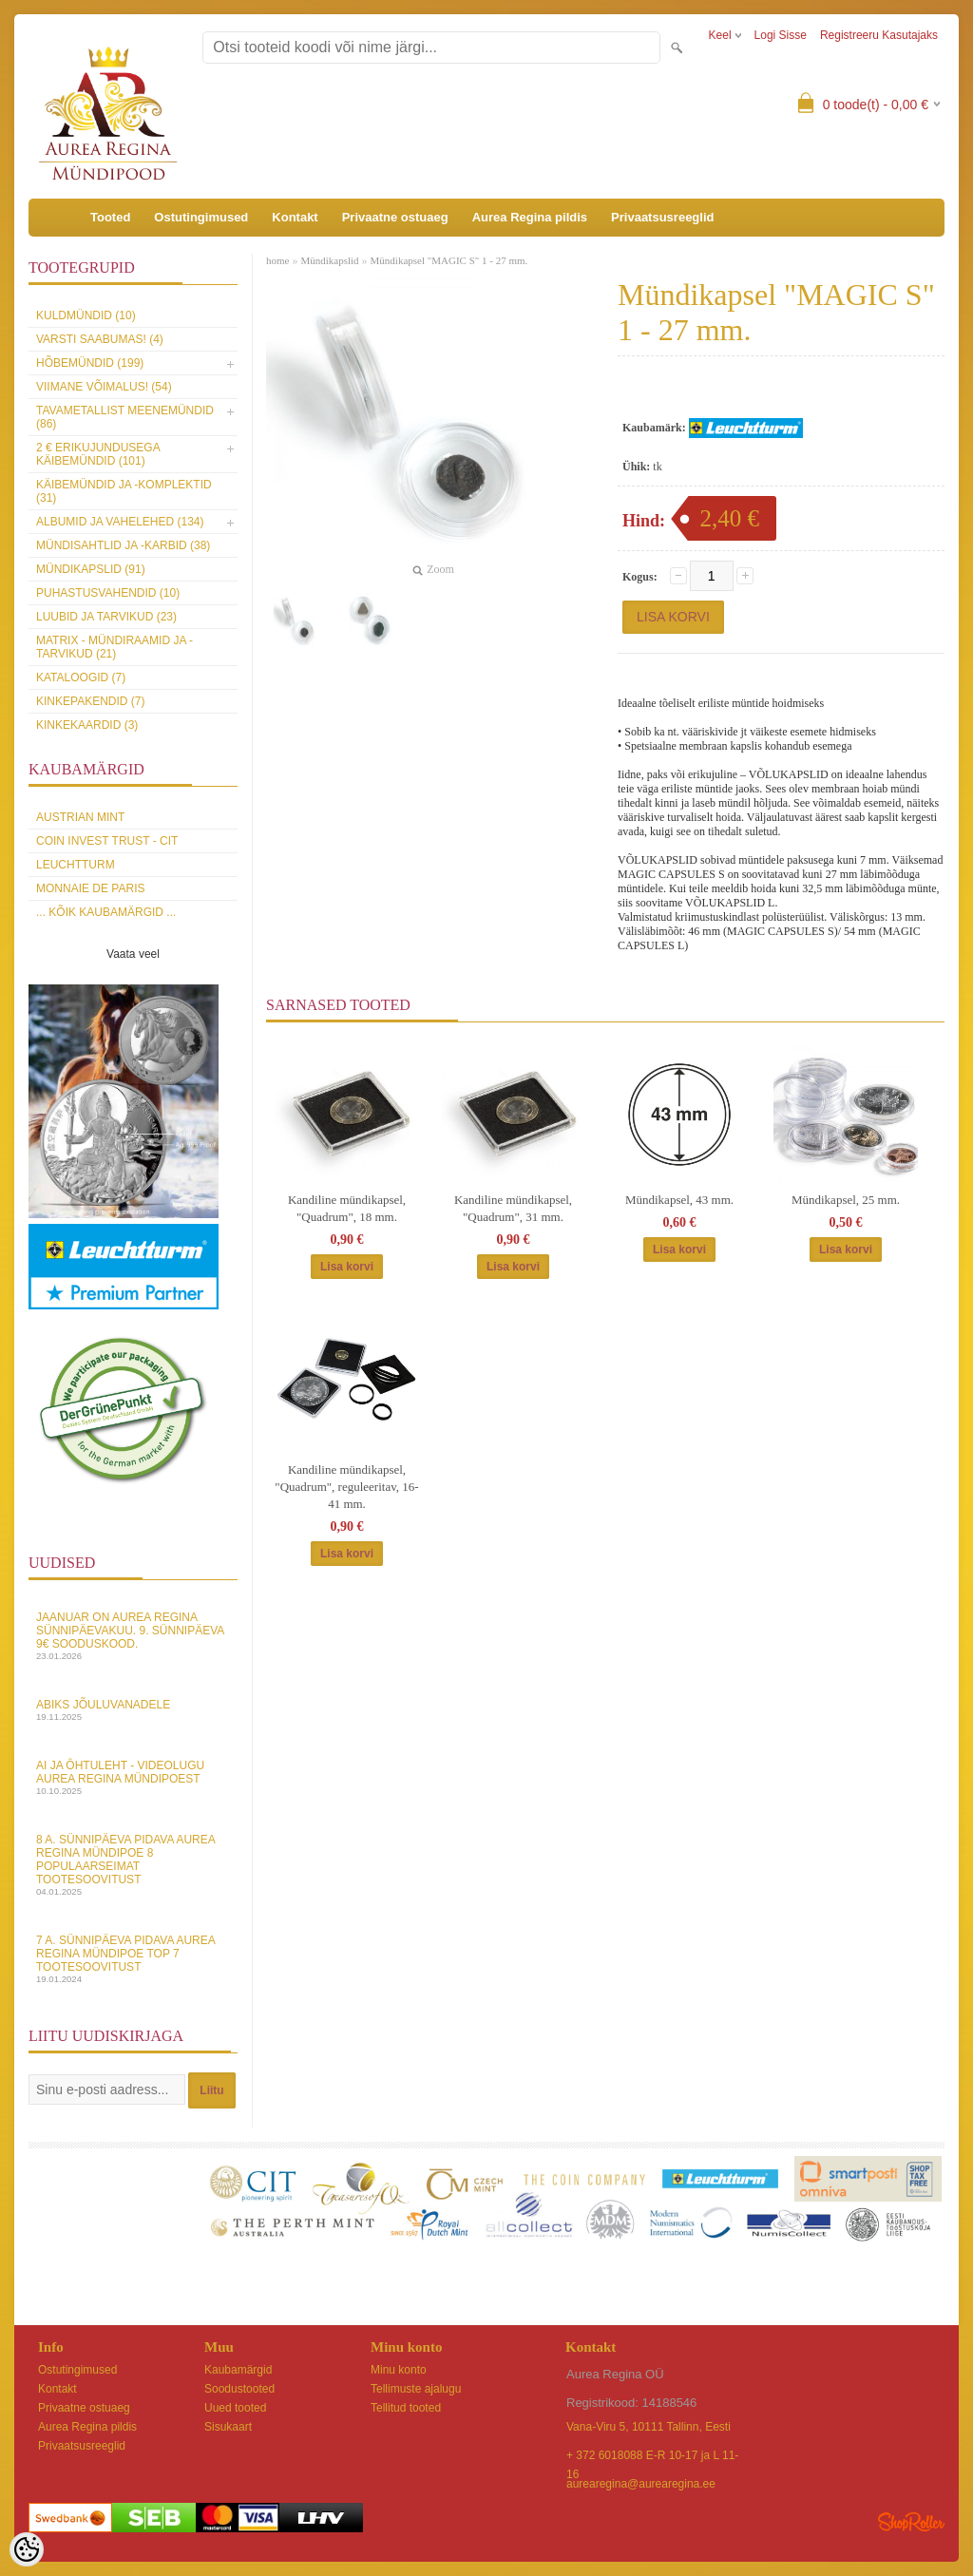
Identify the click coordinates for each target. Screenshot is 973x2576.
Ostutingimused (201, 217)
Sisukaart (228, 2426)
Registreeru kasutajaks (879, 35)
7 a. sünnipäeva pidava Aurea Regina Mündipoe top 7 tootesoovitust (133, 1959)
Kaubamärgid (238, 2369)
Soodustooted (239, 2388)
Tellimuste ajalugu (416, 2388)
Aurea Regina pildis (529, 217)
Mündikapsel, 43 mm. (679, 1200)
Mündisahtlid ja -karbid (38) (123, 545)
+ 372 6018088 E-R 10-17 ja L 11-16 (652, 2457)
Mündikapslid (329, 260)
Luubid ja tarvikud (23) (106, 616)
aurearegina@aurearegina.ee (640, 2483)
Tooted (110, 217)
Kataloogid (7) (80, 677)
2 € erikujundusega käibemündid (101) (98, 454)
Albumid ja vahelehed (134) (120, 521)
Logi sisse (780, 35)
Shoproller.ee (911, 2521)
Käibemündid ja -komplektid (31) (124, 491)
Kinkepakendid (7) (90, 701)
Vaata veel (133, 954)
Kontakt (294, 217)
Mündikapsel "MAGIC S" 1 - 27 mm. (449, 260)
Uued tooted (235, 2407)
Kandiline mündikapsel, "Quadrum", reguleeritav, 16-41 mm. (346, 1486)
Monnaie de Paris (90, 888)
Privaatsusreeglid (662, 217)
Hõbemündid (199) (89, 363)
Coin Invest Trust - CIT (107, 841)
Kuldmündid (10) (86, 315)
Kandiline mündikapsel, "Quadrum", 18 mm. (347, 1208)
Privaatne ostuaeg (395, 217)
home (277, 260)
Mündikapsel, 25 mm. (846, 1200)
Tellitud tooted (406, 2407)
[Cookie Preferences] (27, 2549)
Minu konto (399, 2369)
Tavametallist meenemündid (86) (125, 417)
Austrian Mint (80, 817)
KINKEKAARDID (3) (87, 725)
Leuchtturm (75, 864)
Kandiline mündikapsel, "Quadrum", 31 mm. (513, 1208)
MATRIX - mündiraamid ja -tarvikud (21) (114, 647)
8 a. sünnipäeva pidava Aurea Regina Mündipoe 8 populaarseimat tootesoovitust (133, 1865)
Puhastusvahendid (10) (108, 593)
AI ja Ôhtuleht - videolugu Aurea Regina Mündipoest (133, 1777)
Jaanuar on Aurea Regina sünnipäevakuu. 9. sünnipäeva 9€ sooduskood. (133, 1636)
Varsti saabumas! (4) (99, 339)
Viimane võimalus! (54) (104, 386)
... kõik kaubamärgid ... (106, 912)
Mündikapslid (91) (90, 569)
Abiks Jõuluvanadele (133, 1710)
